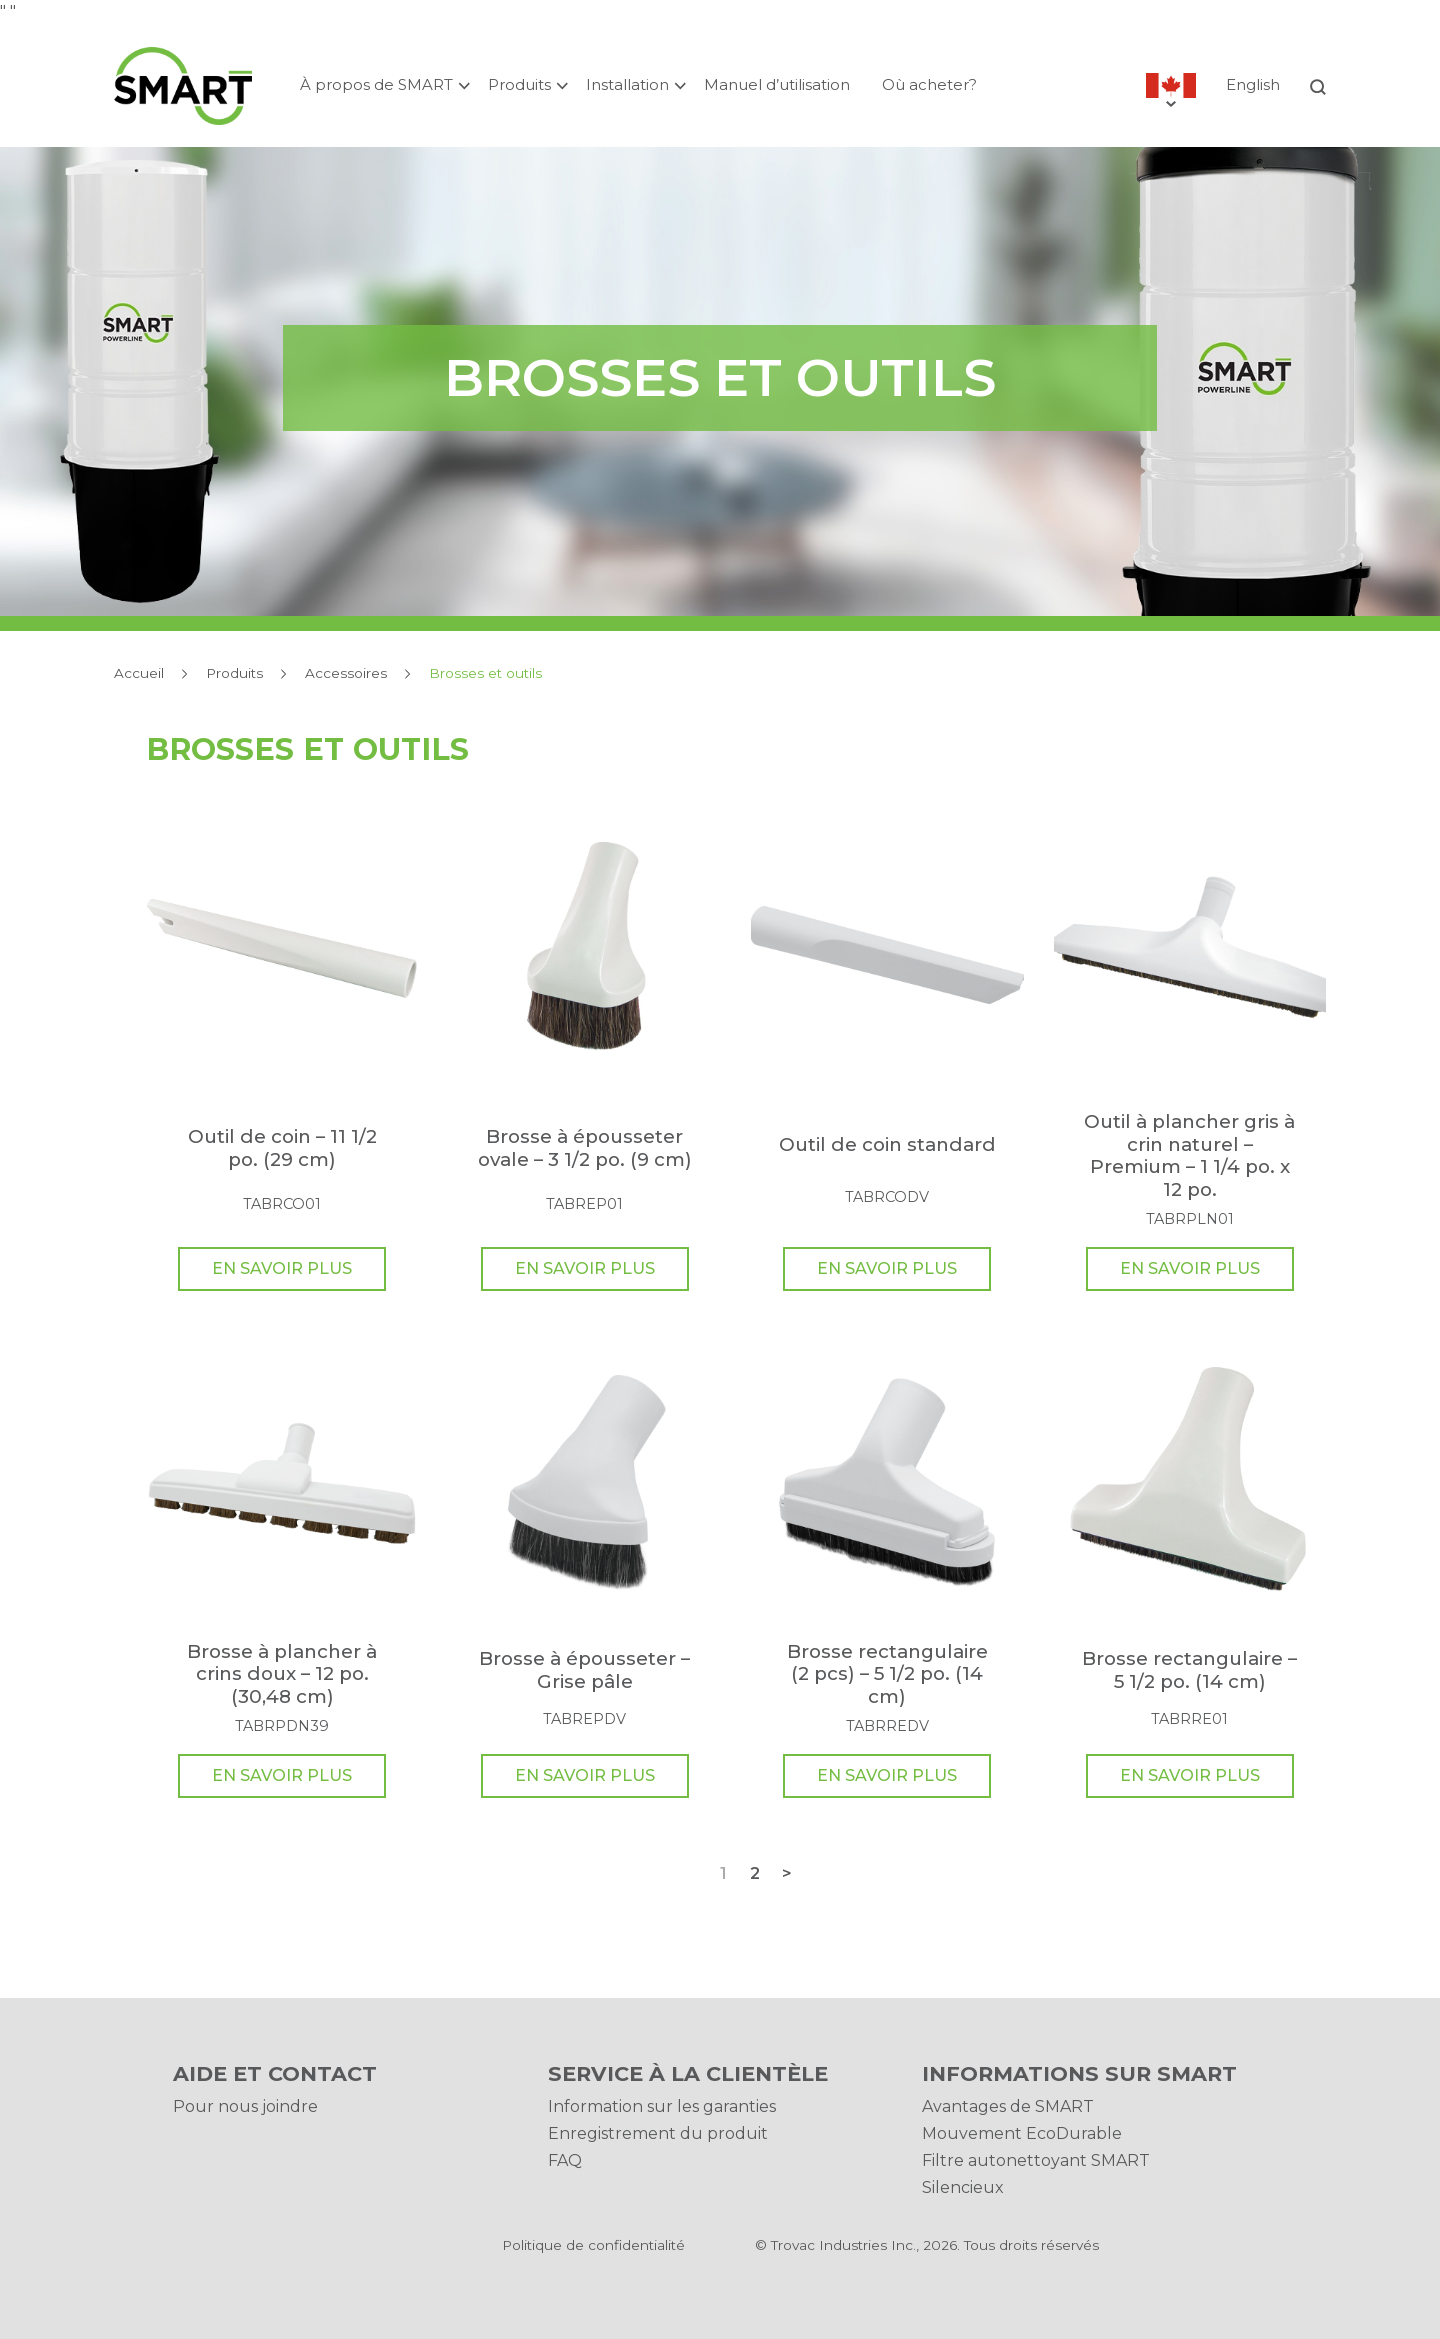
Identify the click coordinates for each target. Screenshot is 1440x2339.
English (1253, 84)
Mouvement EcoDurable (1022, 2133)
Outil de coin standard (887, 1144)
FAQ (565, 2160)
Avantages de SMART (1008, 2106)
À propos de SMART (376, 84)
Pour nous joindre (245, 2106)
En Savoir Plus (282, 1268)
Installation (627, 84)
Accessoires (346, 673)
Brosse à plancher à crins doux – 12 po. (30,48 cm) (282, 1674)
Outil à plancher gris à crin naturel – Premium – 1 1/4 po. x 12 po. (1189, 1155)
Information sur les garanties (662, 2106)
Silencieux (963, 2187)
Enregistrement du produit (658, 2133)
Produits (519, 84)
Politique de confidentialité (593, 2245)
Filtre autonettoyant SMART (1036, 2160)
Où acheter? (929, 84)
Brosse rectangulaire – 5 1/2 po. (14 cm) (1189, 1669)
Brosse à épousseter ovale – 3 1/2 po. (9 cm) (585, 1147)
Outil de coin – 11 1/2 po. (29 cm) (282, 1147)
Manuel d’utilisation (777, 84)
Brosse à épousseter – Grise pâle (584, 1669)
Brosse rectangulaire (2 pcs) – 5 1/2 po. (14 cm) (887, 1674)
